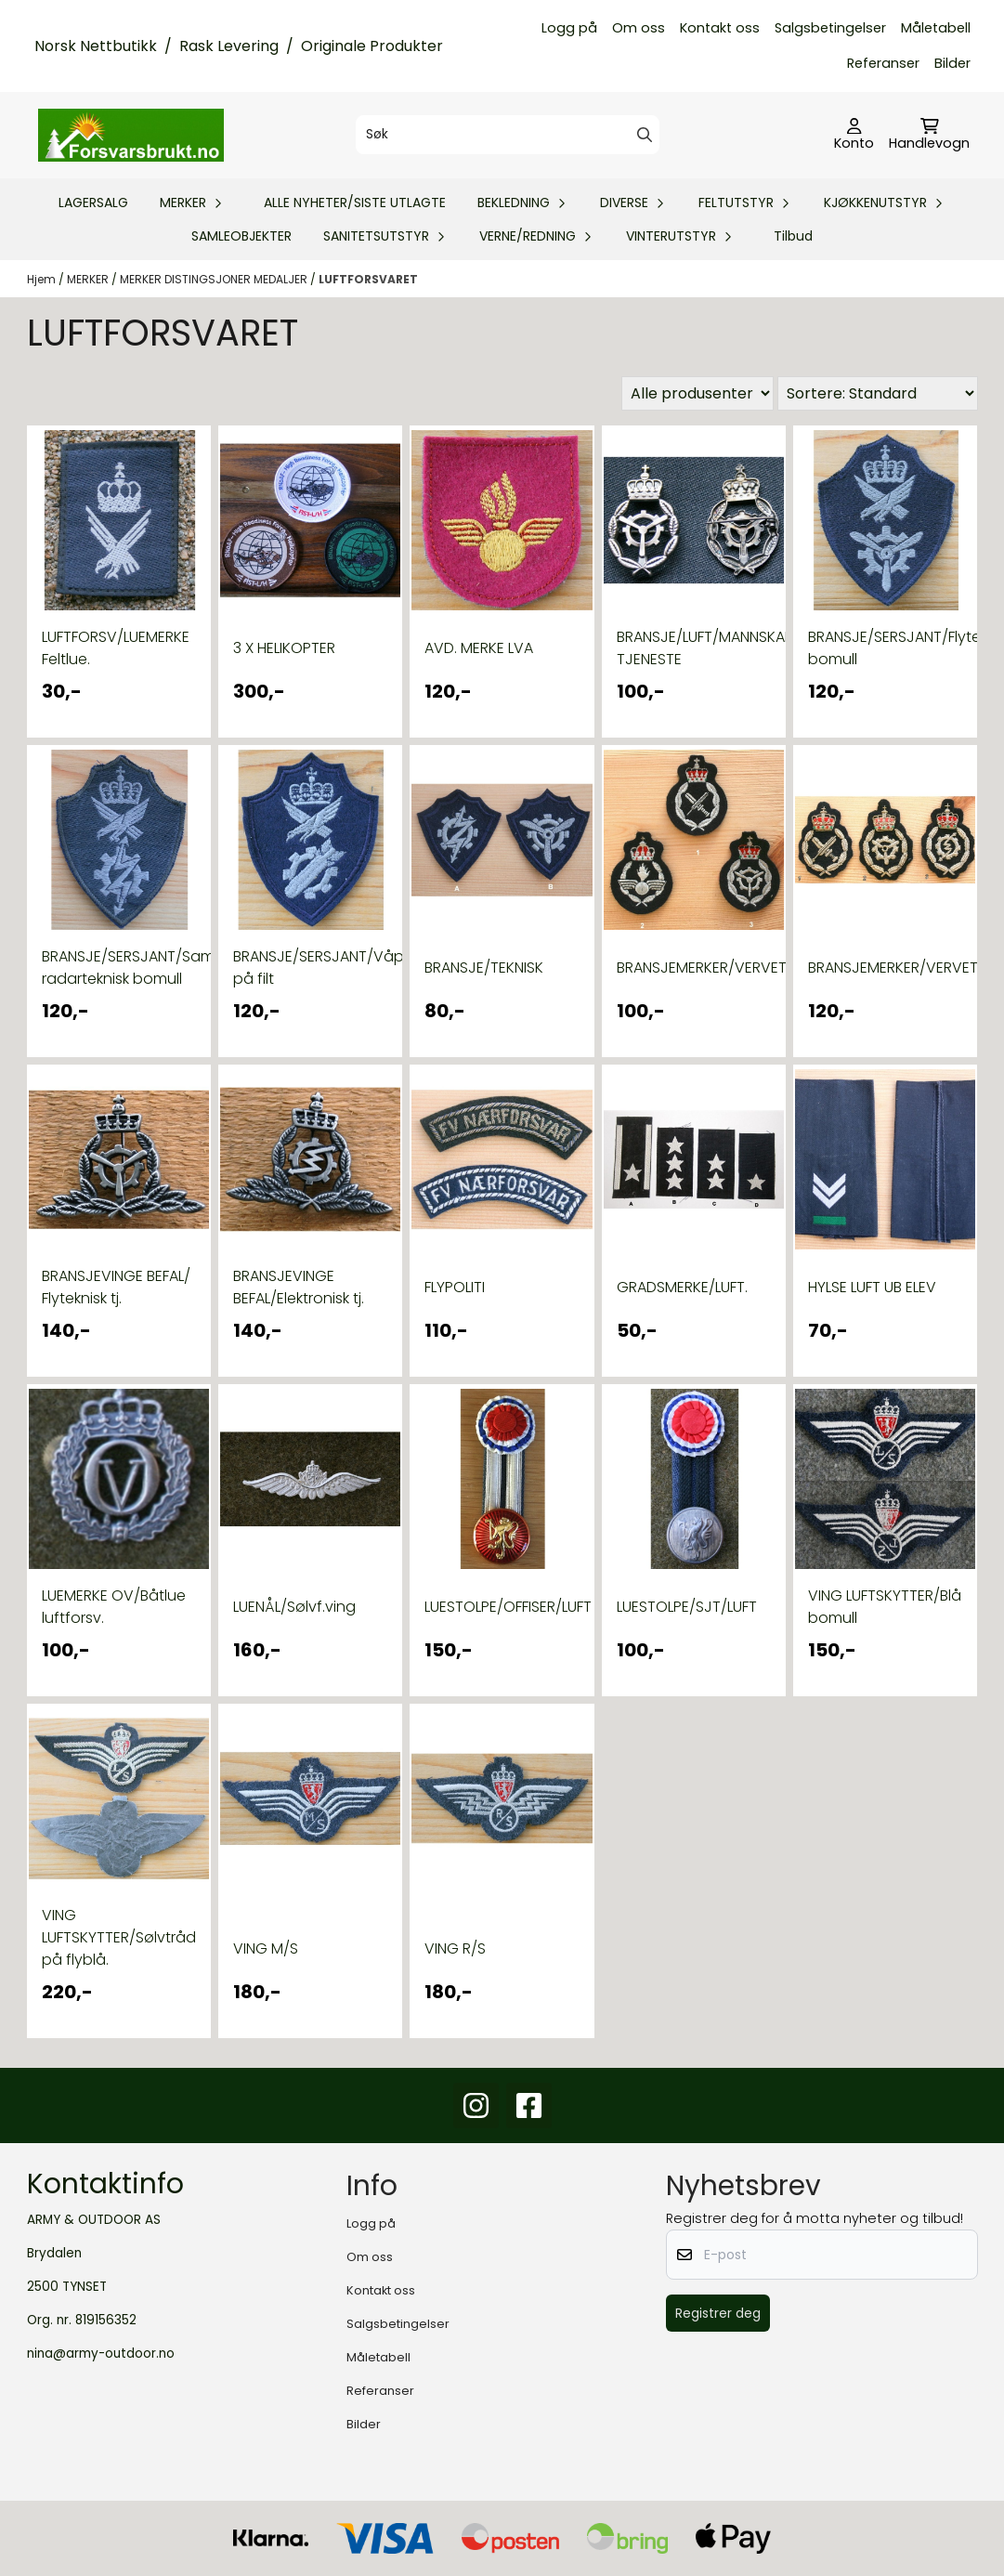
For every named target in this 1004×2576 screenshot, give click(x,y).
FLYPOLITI (454, 1287)
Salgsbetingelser (830, 28)
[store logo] (131, 135)
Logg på (569, 28)
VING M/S (265, 1948)
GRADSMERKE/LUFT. (682, 1287)
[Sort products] (877, 393)
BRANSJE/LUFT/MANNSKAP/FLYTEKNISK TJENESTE (694, 648)
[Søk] (507, 134)
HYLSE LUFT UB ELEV (872, 1287)
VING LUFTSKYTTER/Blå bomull (884, 1606)
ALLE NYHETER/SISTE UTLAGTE (355, 202)
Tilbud (793, 236)
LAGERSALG (93, 202)
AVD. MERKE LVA (478, 648)
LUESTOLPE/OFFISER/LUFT (501, 1606)
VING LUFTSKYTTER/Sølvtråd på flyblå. (119, 1937)
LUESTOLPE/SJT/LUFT (687, 1606)
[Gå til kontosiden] (854, 136)
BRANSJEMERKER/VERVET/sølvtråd (885, 967)
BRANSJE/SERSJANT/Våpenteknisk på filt (310, 967)
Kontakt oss (720, 28)
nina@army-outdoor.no (101, 2353)
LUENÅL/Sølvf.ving (294, 1606)
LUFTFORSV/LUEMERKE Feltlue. (115, 648)
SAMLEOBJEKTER (241, 236)
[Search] (644, 135)
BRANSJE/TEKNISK (483, 967)
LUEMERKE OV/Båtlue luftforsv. (114, 1606)
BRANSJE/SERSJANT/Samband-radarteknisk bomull (119, 967)
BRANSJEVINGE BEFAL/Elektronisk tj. (298, 1287)
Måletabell (936, 28)
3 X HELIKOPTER (284, 648)
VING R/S (455, 1948)
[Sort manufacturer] (697, 393)
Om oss (638, 28)
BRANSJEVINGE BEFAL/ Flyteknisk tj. (116, 1287)
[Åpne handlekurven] (929, 136)
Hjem (43, 279)
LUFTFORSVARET (368, 279)
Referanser (883, 63)
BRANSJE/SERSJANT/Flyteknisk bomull (885, 648)
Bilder (952, 63)
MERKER (89, 279)
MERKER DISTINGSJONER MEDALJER (215, 279)
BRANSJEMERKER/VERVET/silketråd (694, 967)
